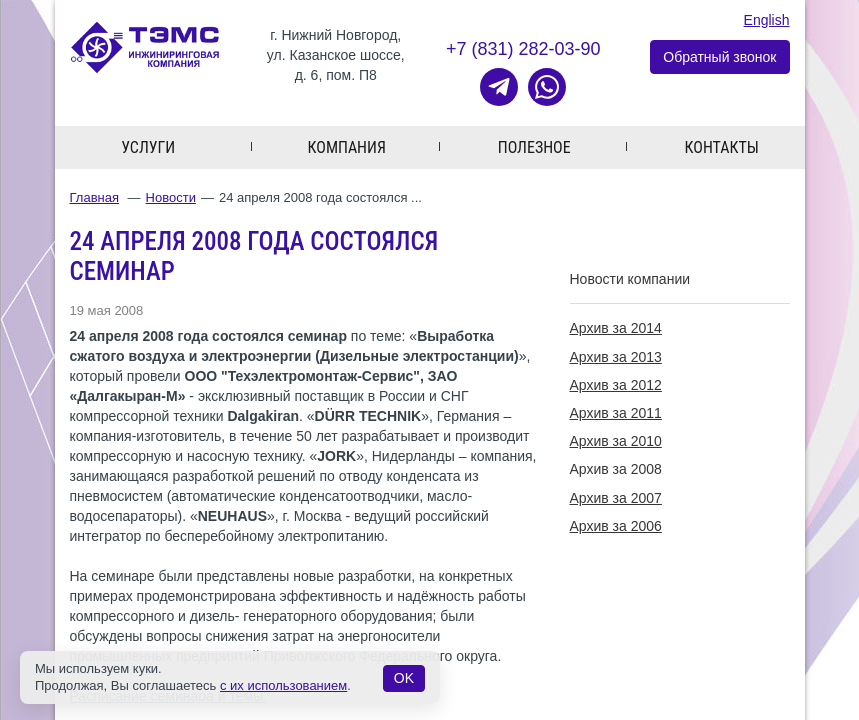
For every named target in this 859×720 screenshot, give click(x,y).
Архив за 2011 (616, 413)
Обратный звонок (719, 57)
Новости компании (630, 279)
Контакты (722, 147)
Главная (94, 197)
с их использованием (283, 685)
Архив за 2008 (616, 469)
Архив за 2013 (616, 357)
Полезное (534, 147)
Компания (347, 147)
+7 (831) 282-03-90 (523, 49)
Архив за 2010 (616, 441)
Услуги (148, 147)
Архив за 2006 (616, 526)
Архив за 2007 (616, 498)
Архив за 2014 (616, 328)
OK (404, 678)
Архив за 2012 (616, 385)
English (767, 20)
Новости (171, 197)
